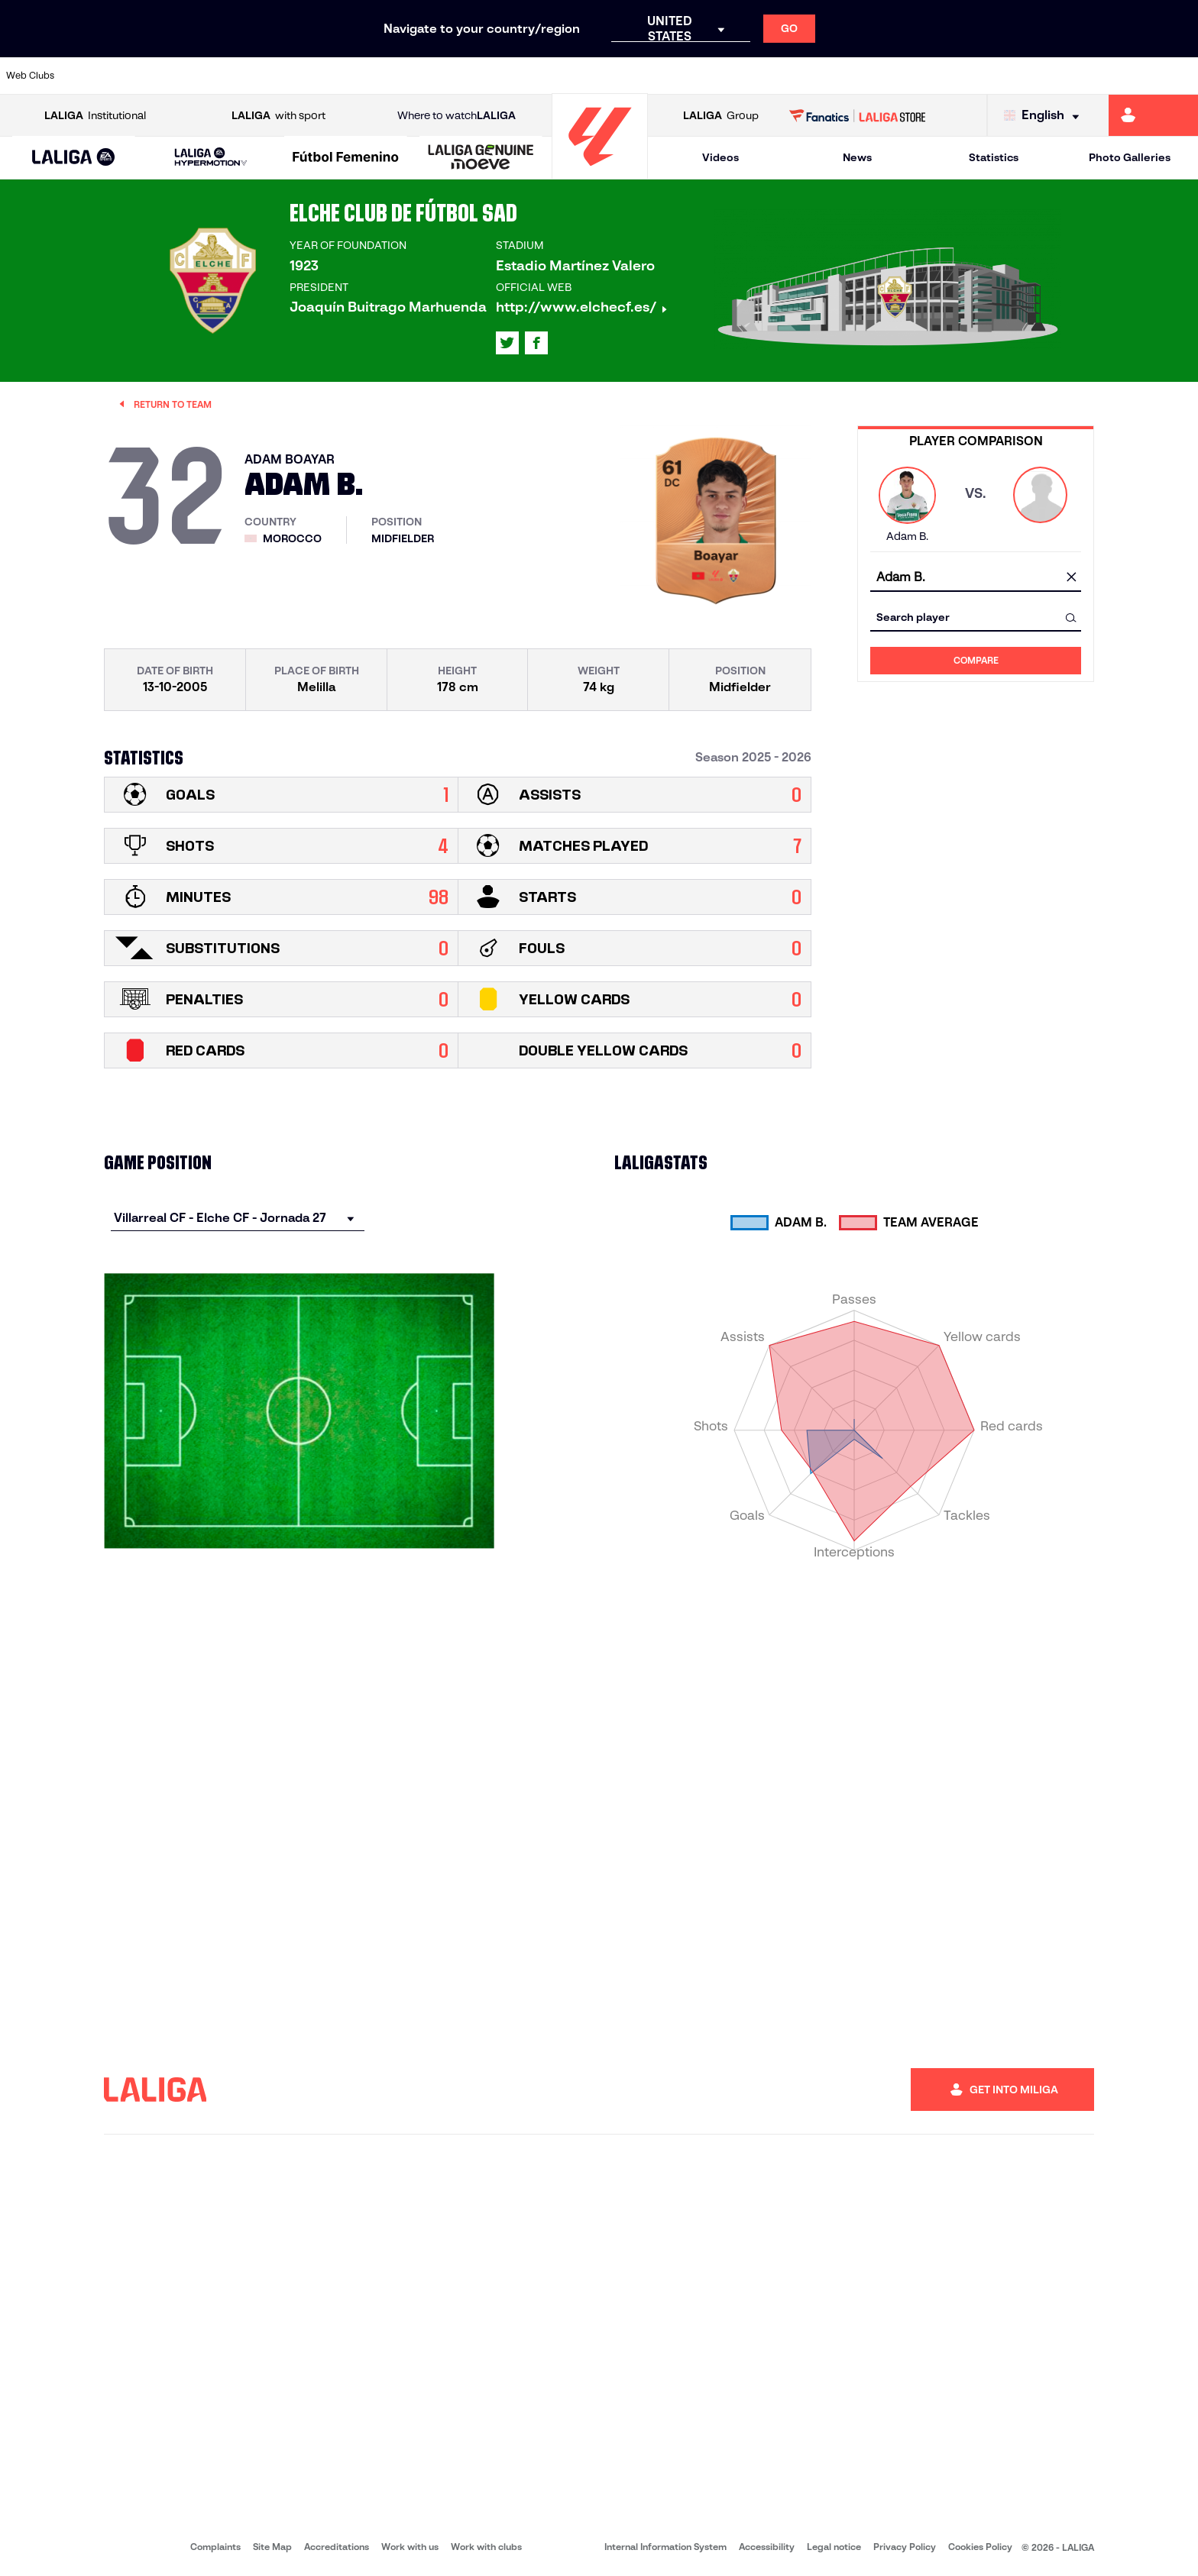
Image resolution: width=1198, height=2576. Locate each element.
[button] (73, 158)
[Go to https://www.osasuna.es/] (213, 75)
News (857, 157)
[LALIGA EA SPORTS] (73, 158)
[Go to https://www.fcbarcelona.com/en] (384, 75)
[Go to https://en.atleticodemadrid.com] (156, 75)
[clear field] (1071, 578)
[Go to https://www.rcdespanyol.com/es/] (725, 75)
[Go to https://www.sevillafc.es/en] (1066, 75)
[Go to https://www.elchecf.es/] (327, 75)
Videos (720, 157)
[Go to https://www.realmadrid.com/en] (896, 75)
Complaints (215, 2547)
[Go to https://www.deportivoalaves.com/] (270, 75)
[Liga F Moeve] (345, 158)
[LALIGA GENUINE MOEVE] (481, 158)
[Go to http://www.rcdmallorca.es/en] (782, 75)
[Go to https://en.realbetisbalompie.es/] (838, 75)
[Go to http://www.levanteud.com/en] (554, 75)
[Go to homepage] (599, 172)
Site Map (272, 2547)
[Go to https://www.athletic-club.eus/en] (99, 75)
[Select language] (1045, 115)
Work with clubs (486, 2547)
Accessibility (767, 2547)
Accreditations (336, 2547)
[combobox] (975, 577)
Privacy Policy (904, 2547)
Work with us (410, 2547)
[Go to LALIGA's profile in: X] (507, 342)
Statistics (993, 157)
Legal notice (834, 2547)
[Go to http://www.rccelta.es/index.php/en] (668, 75)
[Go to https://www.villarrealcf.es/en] (1180, 75)
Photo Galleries (1129, 157)
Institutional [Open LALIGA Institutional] (95, 115)
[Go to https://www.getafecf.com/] (440, 75)
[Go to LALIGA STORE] (857, 115)
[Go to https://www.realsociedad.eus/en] (1009, 75)
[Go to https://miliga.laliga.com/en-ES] (1153, 115)
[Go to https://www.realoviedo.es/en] (952, 75)
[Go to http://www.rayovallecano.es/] (611, 75)
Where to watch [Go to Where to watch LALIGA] (456, 115)
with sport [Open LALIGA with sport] (278, 115)
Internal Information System (665, 2547)
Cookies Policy (980, 2547)
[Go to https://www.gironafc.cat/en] (498, 75)
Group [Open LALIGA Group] (721, 115)
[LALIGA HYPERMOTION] (211, 157)
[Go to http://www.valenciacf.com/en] (1123, 75)
